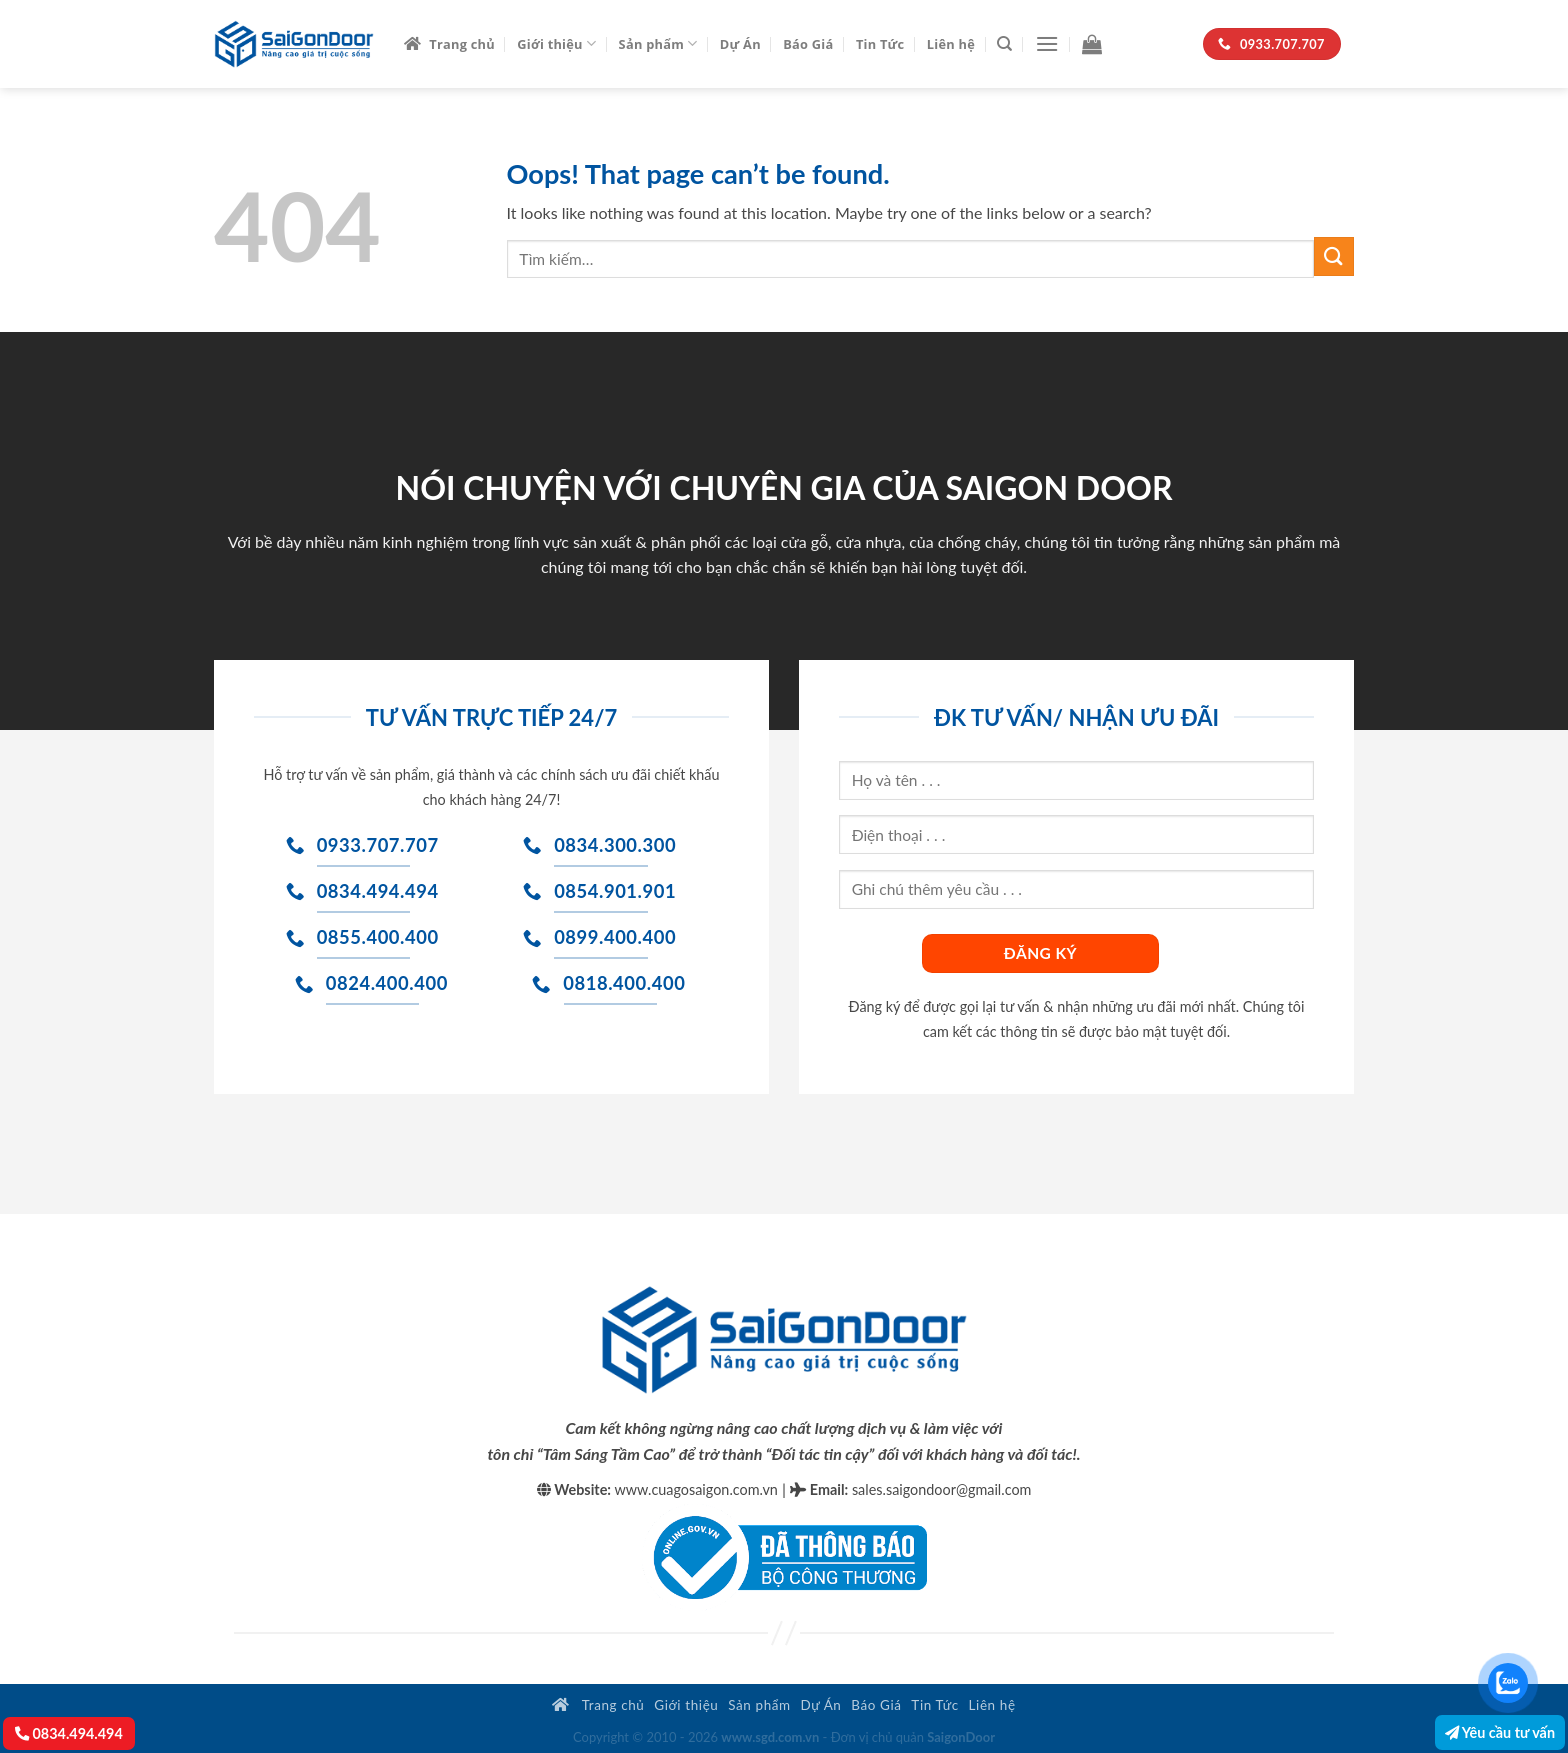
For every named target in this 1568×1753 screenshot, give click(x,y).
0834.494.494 (69, 1733)
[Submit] (1334, 256)
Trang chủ (449, 44)
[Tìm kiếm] (1004, 44)
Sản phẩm (658, 43)
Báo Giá (808, 44)
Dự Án (740, 44)
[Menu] (1047, 43)
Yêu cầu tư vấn (1500, 1732)
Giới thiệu (556, 43)
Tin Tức (880, 44)
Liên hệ (951, 44)
